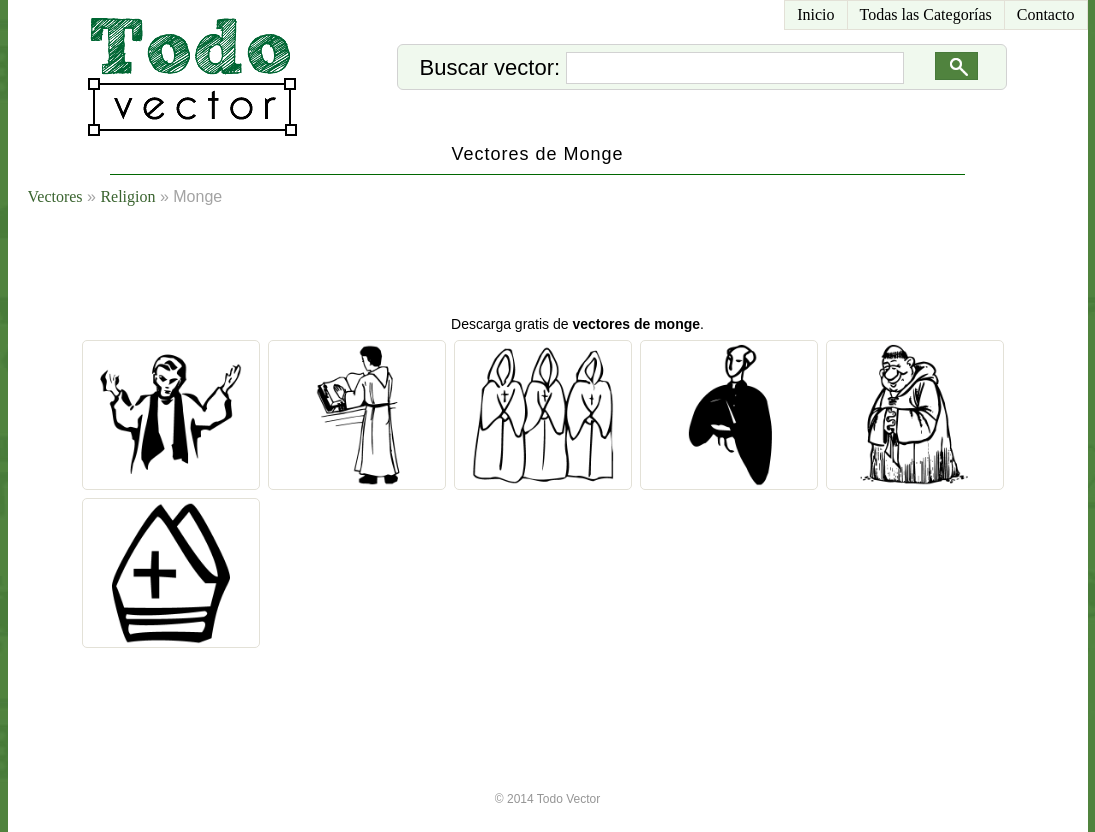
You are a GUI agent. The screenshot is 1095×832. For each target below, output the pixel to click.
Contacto (1046, 14)
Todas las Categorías (926, 14)
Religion (127, 196)
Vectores (55, 196)
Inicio (815, 14)
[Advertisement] (572, 265)
